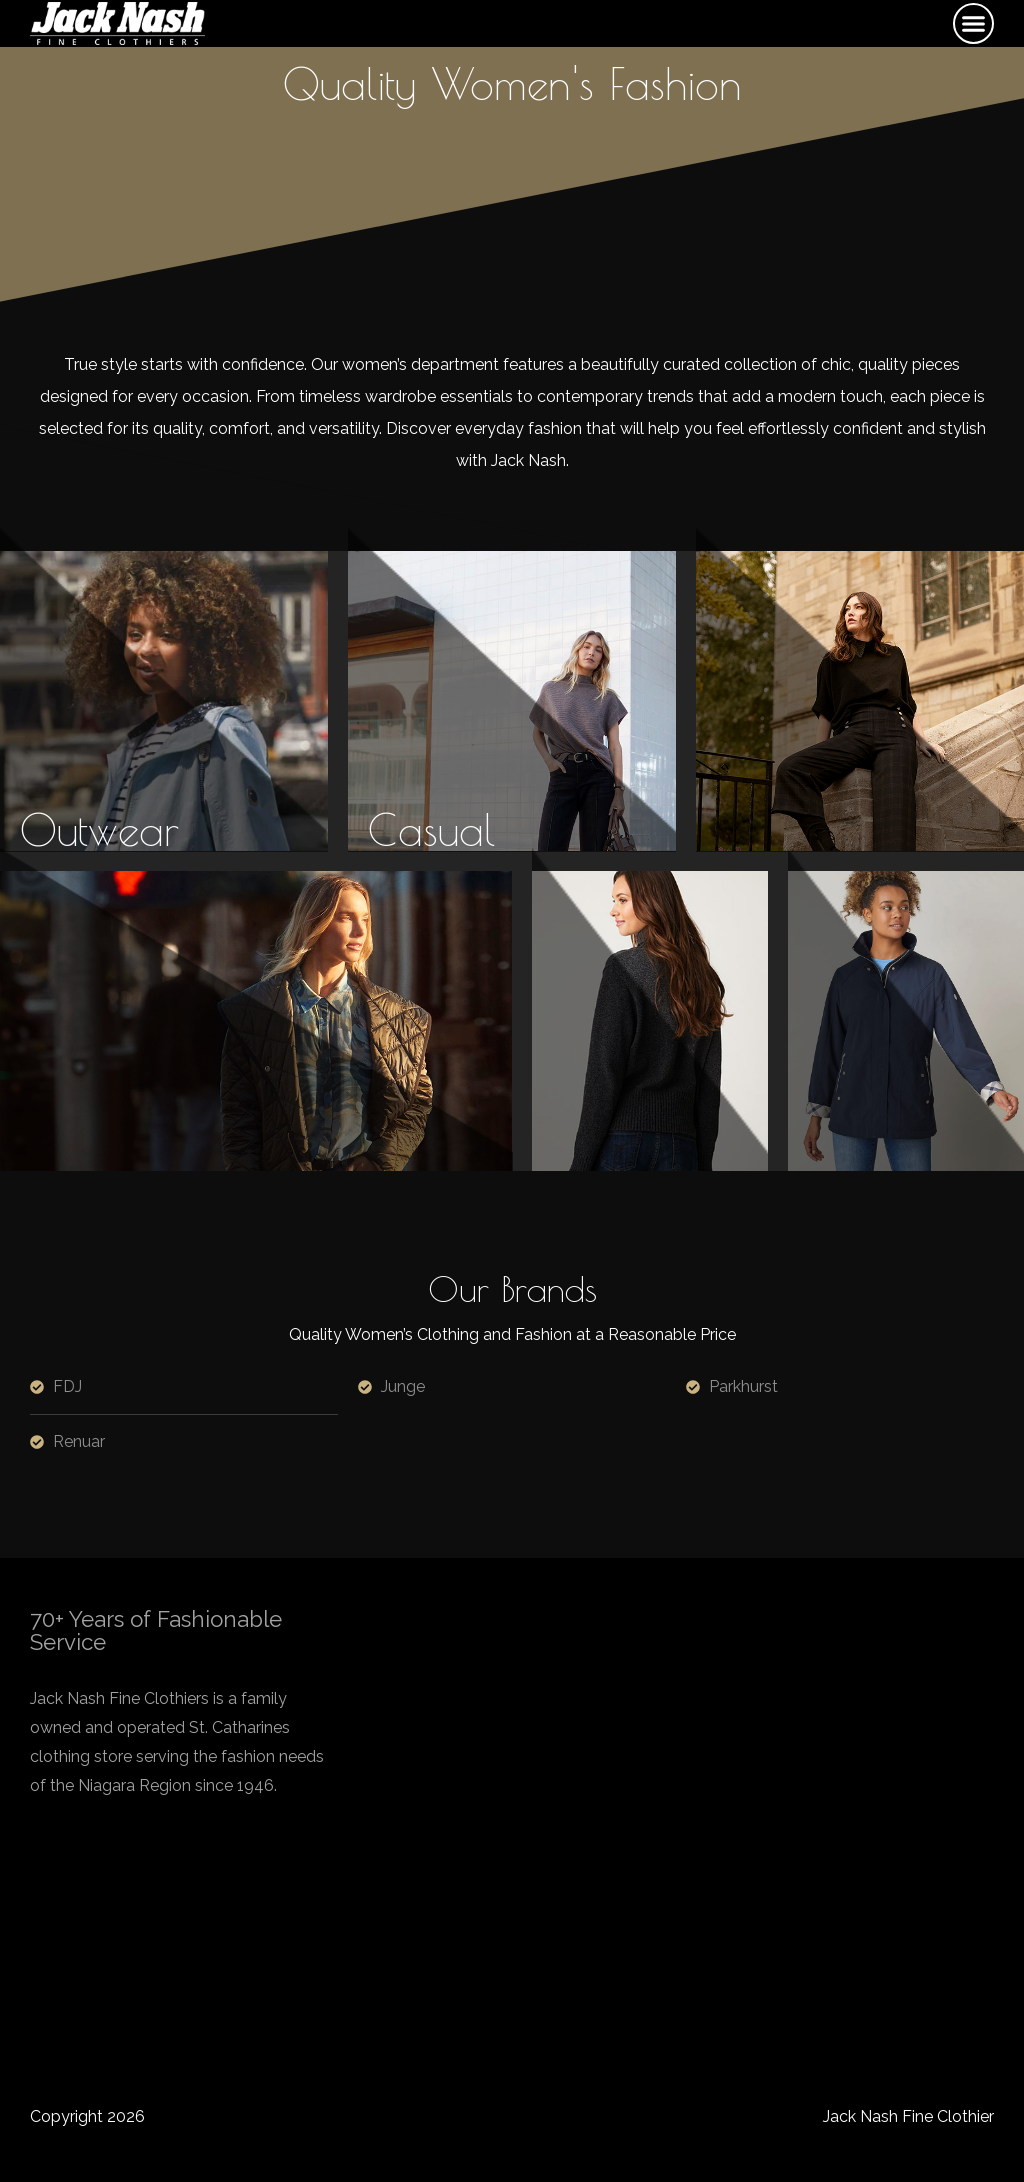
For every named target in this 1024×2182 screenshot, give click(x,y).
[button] (974, 24)
